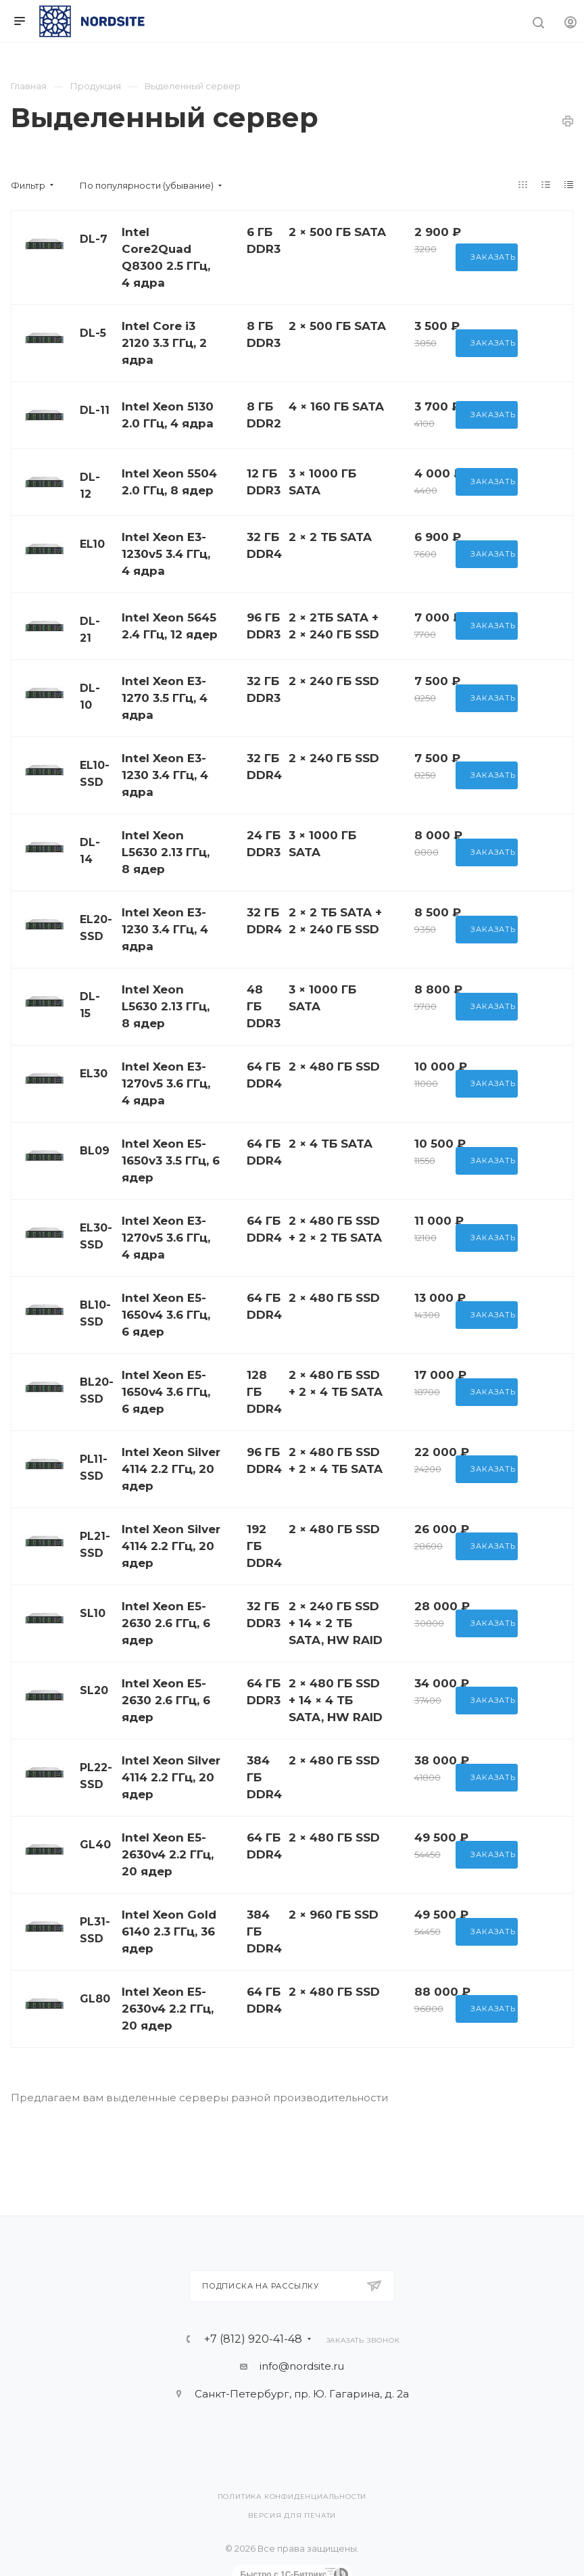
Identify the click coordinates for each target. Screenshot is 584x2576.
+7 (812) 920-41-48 (253, 2339)
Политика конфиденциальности (292, 2496)
